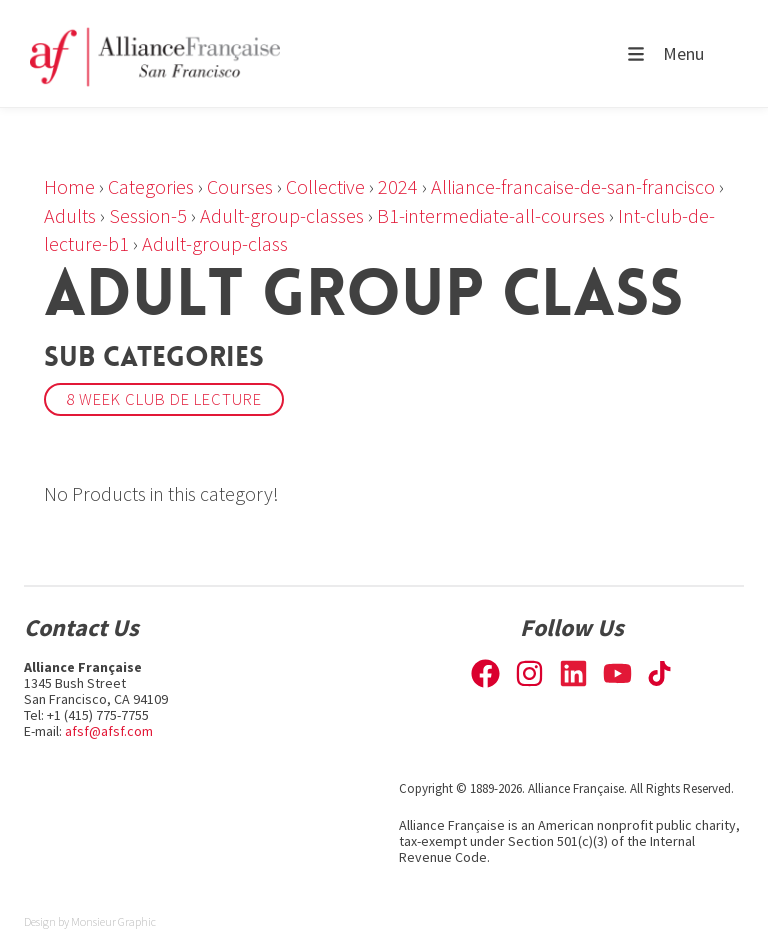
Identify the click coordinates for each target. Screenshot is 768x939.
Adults (70, 215)
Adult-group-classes (282, 215)
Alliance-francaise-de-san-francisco (573, 186)
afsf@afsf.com (109, 731)
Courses (240, 186)
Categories (151, 186)
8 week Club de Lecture (164, 399)
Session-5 (148, 215)
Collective (325, 186)
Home (69, 186)
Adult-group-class (215, 243)
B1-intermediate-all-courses (491, 215)
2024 (398, 186)
